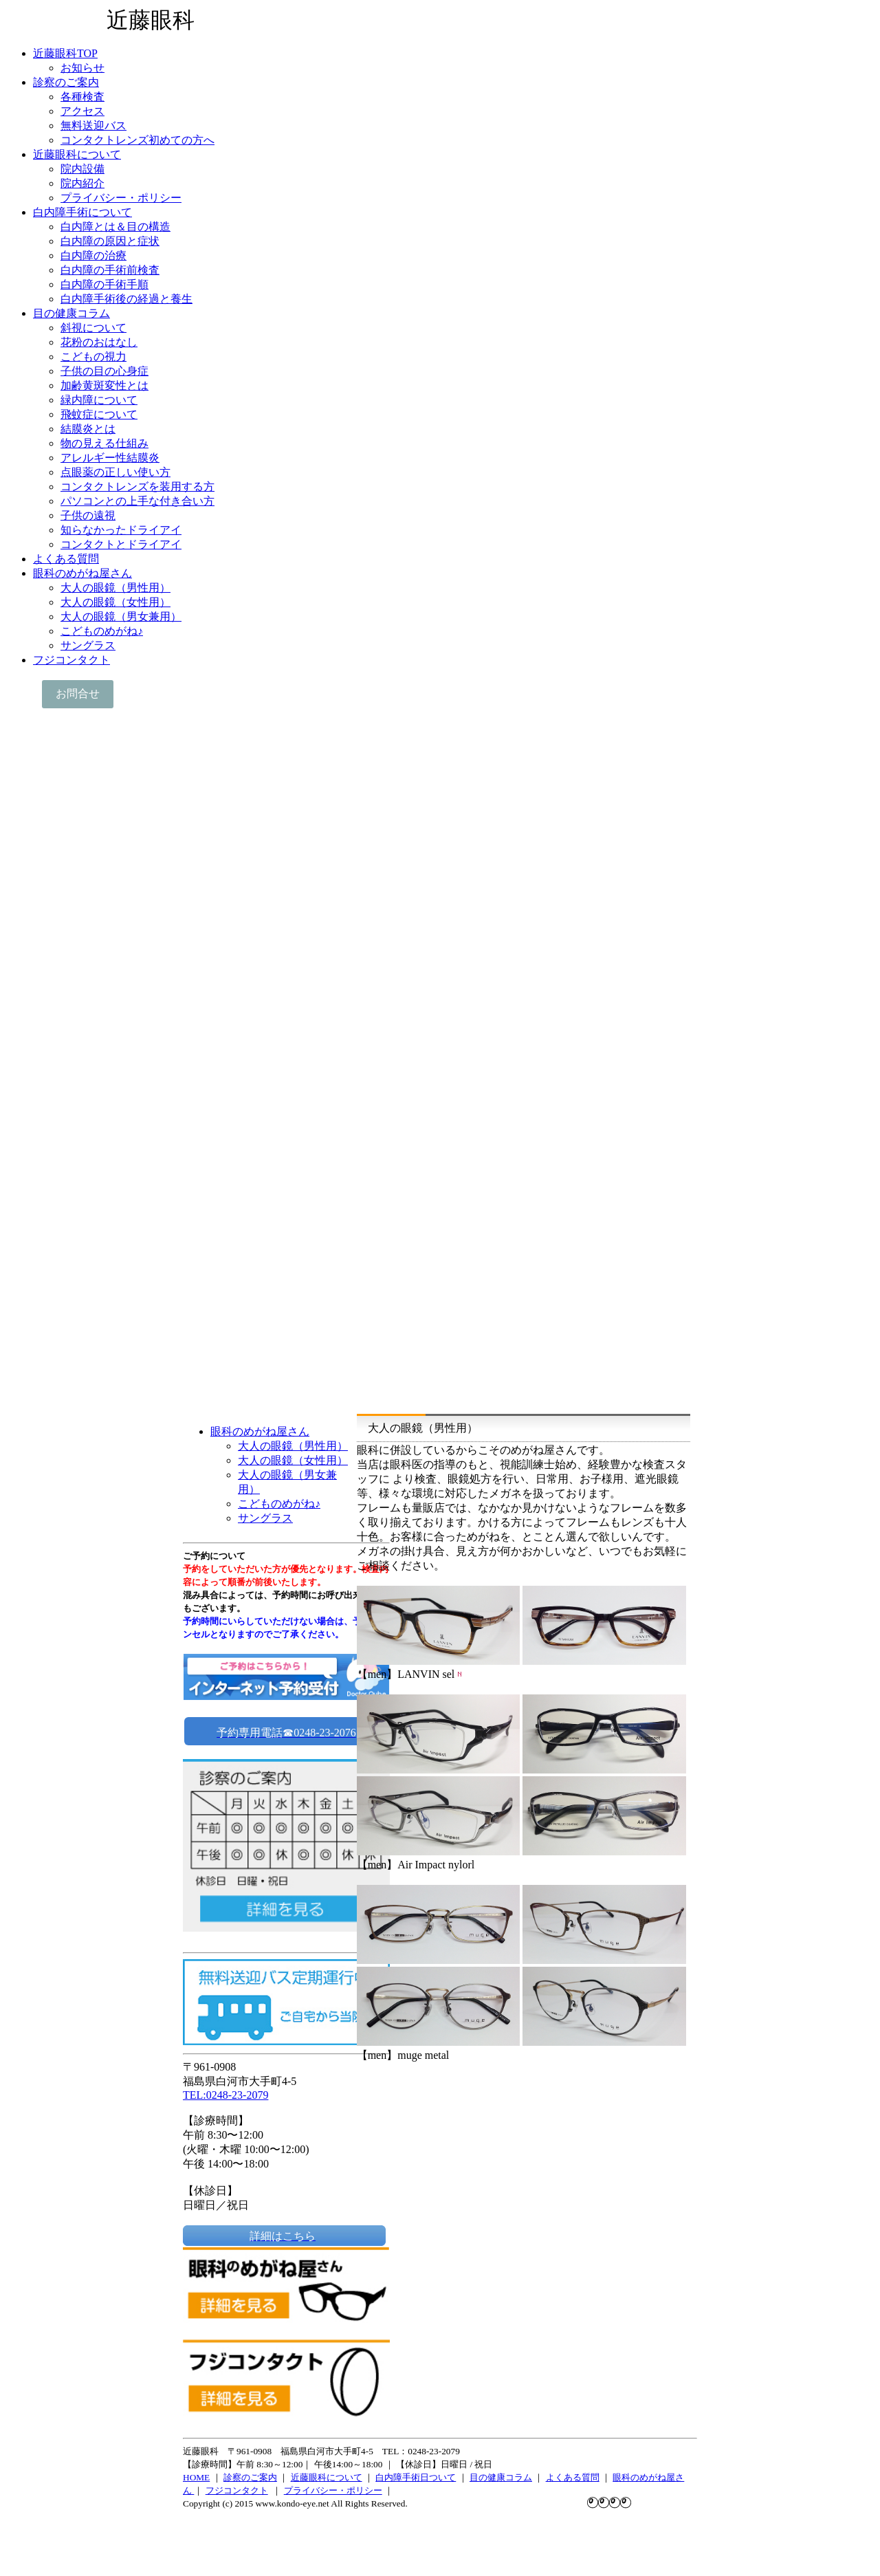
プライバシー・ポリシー (333, 2490)
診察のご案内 (250, 2477)
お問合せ (77, 693)
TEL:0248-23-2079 (225, 2095)
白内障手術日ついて (415, 2477)
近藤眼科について (326, 2477)
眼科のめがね (639, 2477)
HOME (196, 2477)
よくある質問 (573, 2477)
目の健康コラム (501, 2477)
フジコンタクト (237, 2490)
